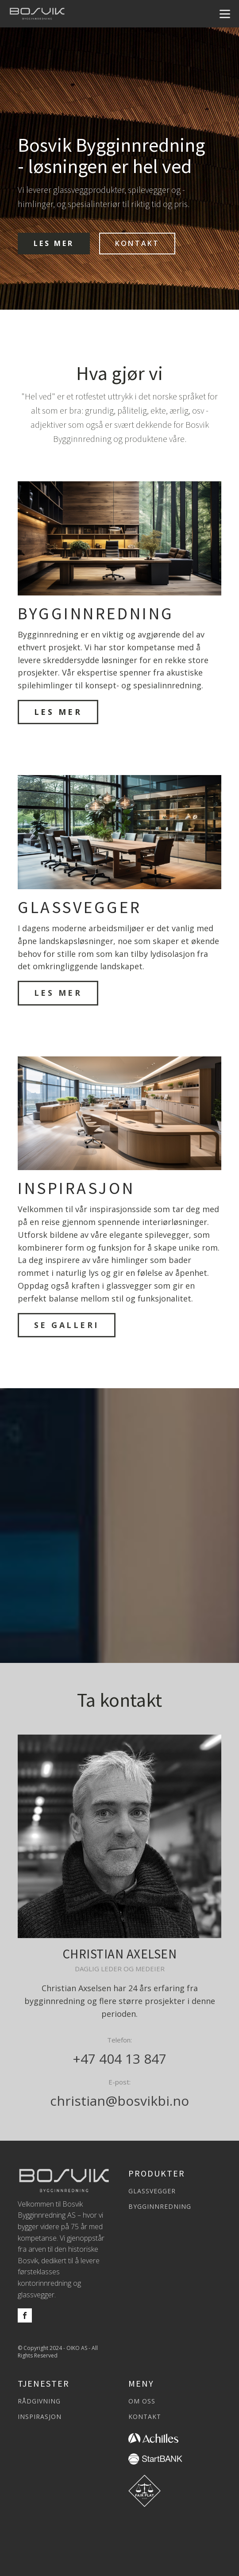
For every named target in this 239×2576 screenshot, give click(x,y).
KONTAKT (137, 243)
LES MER (54, 243)
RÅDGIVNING (39, 2401)
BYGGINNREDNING (159, 2207)
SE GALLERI (66, 1325)
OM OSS (141, 2401)
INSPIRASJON (40, 2416)
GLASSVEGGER (152, 2191)
